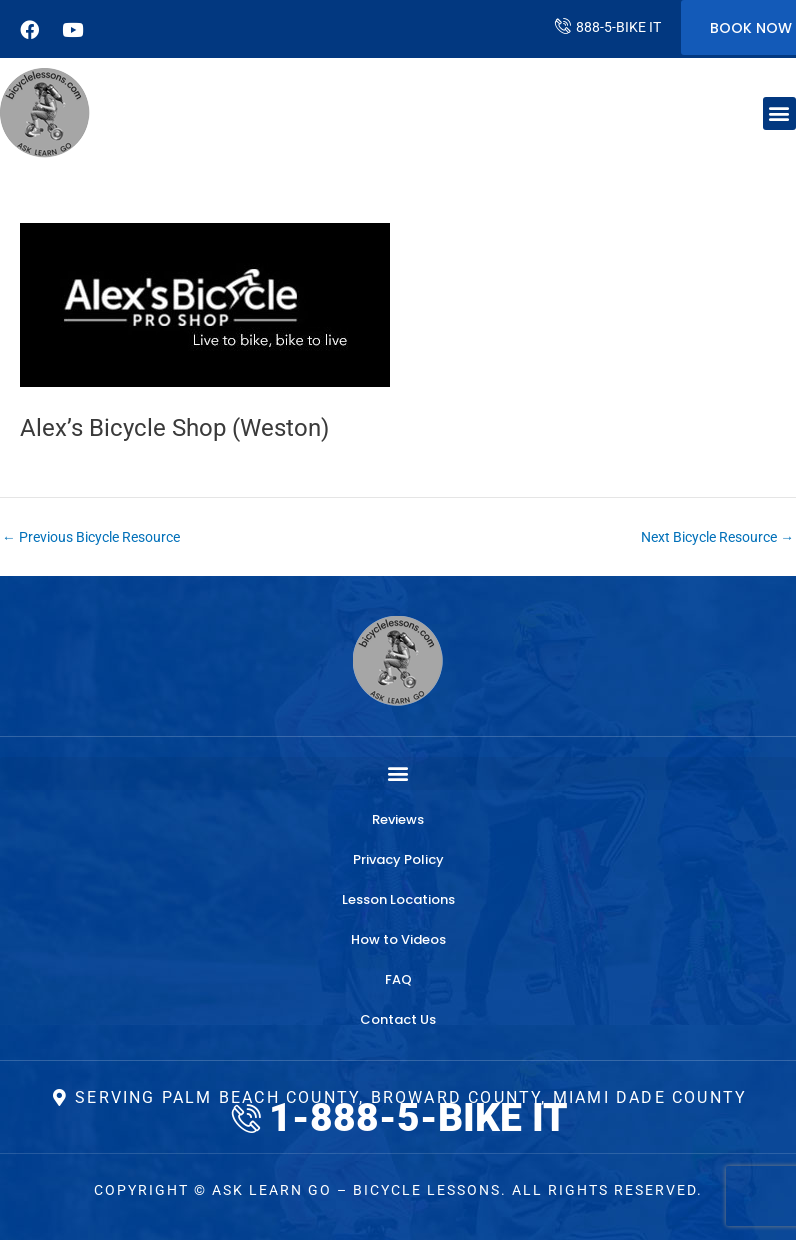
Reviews (398, 819)
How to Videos (398, 939)
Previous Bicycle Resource (91, 538)
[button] (779, 113)
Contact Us (398, 1019)
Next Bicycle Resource (717, 538)
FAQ (398, 979)
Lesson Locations (398, 899)
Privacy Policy (398, 859)
